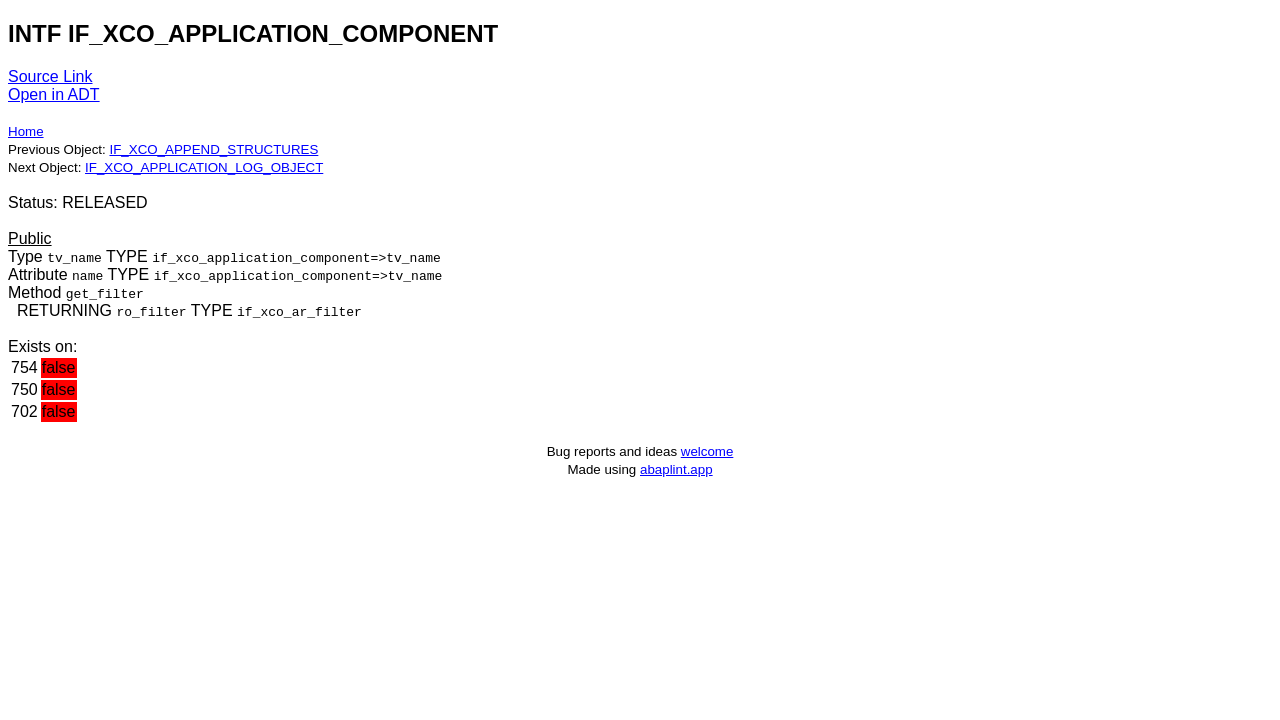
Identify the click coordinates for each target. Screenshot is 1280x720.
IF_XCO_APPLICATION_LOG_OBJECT (204, 167)
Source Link (50, 76)
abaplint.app (676, 469)
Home (26, 131)
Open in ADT (54, 94)
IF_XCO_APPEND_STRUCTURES (213, 149)
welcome (707, 451)
